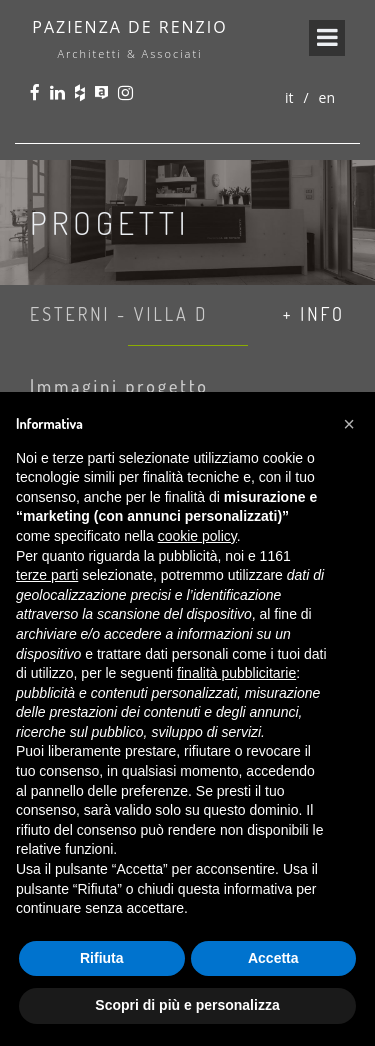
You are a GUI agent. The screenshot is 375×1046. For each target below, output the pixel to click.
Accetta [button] (273, 958)
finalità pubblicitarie (236, 673)
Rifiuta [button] (102, 958)
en (327, 97)
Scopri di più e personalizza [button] (187, 1005)
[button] (349, 424)
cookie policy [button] (197, 536)
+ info (314, 314)
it (289, 97)
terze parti (47, 575)
